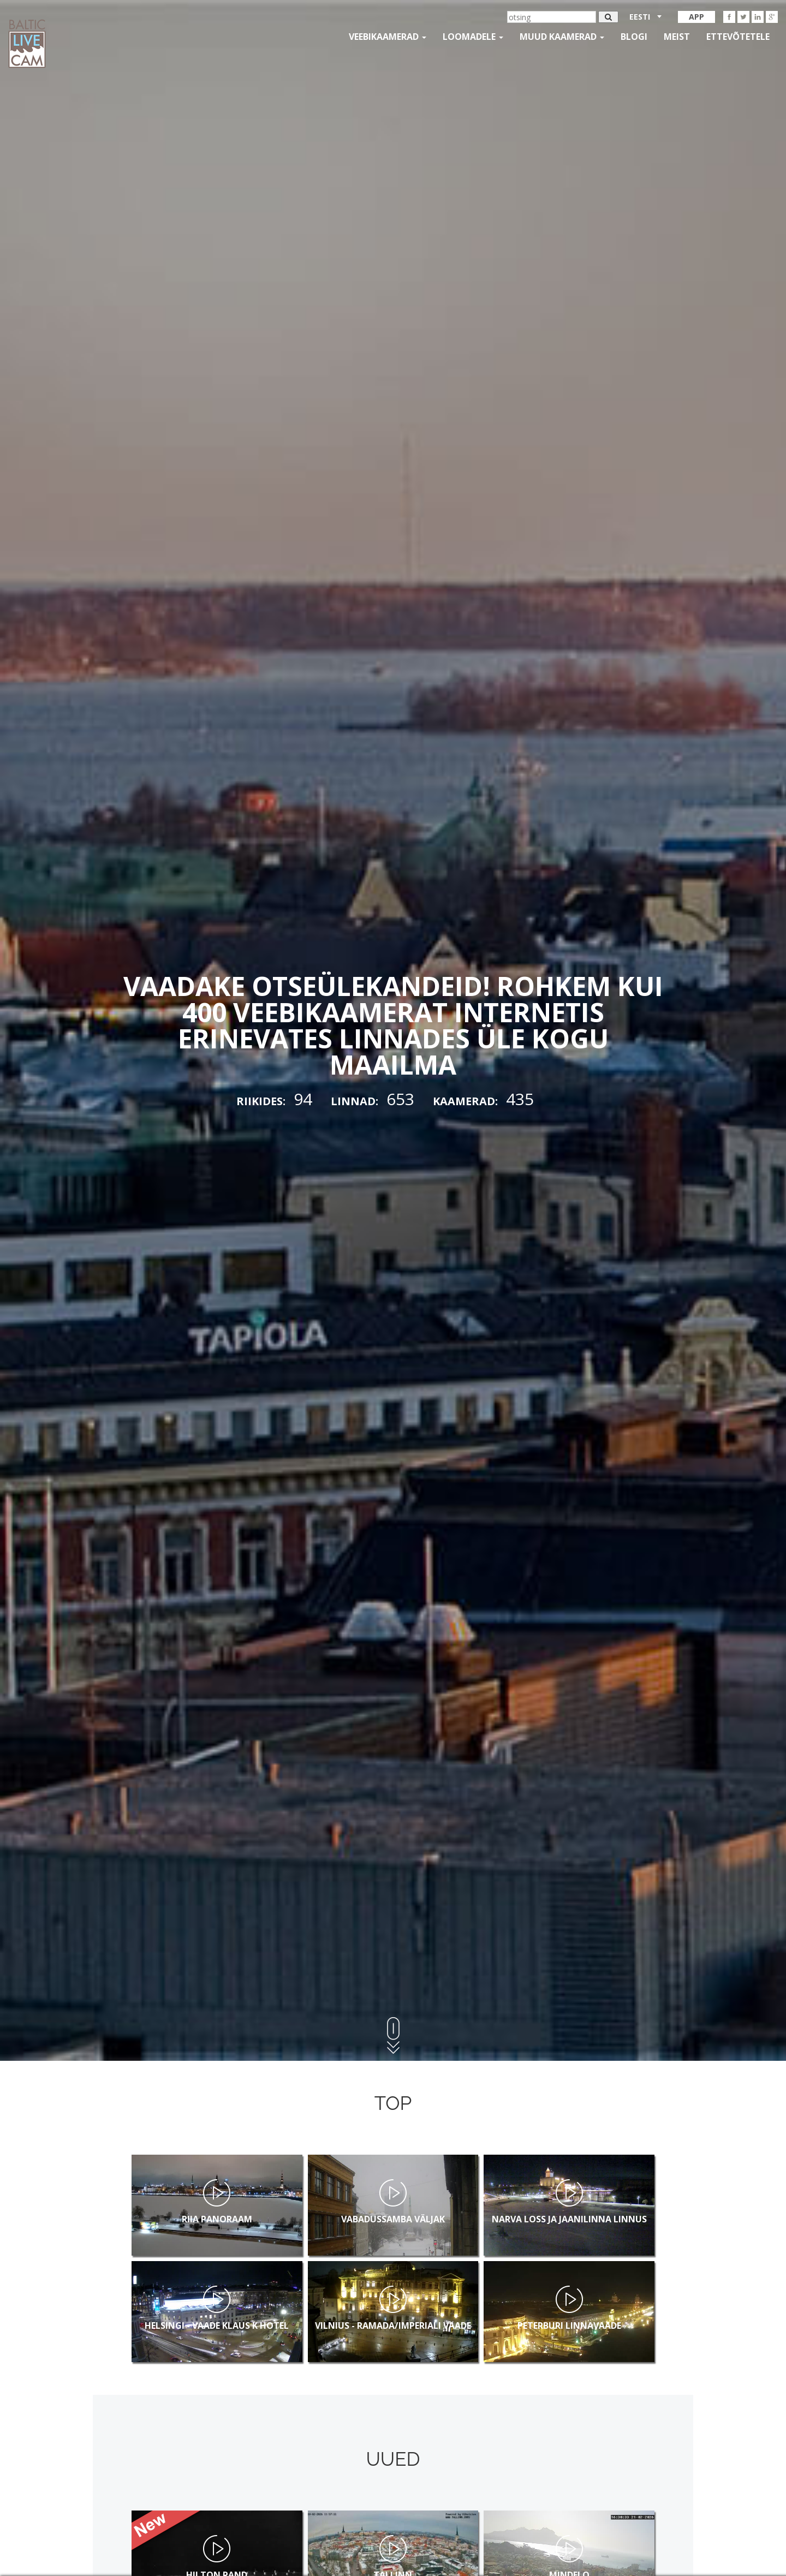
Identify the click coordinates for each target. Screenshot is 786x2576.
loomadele (473, 37)
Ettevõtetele (738, 37)
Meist (677, 37)
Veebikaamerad (387, 37)
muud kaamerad (562, 37)
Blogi (634, 37)
